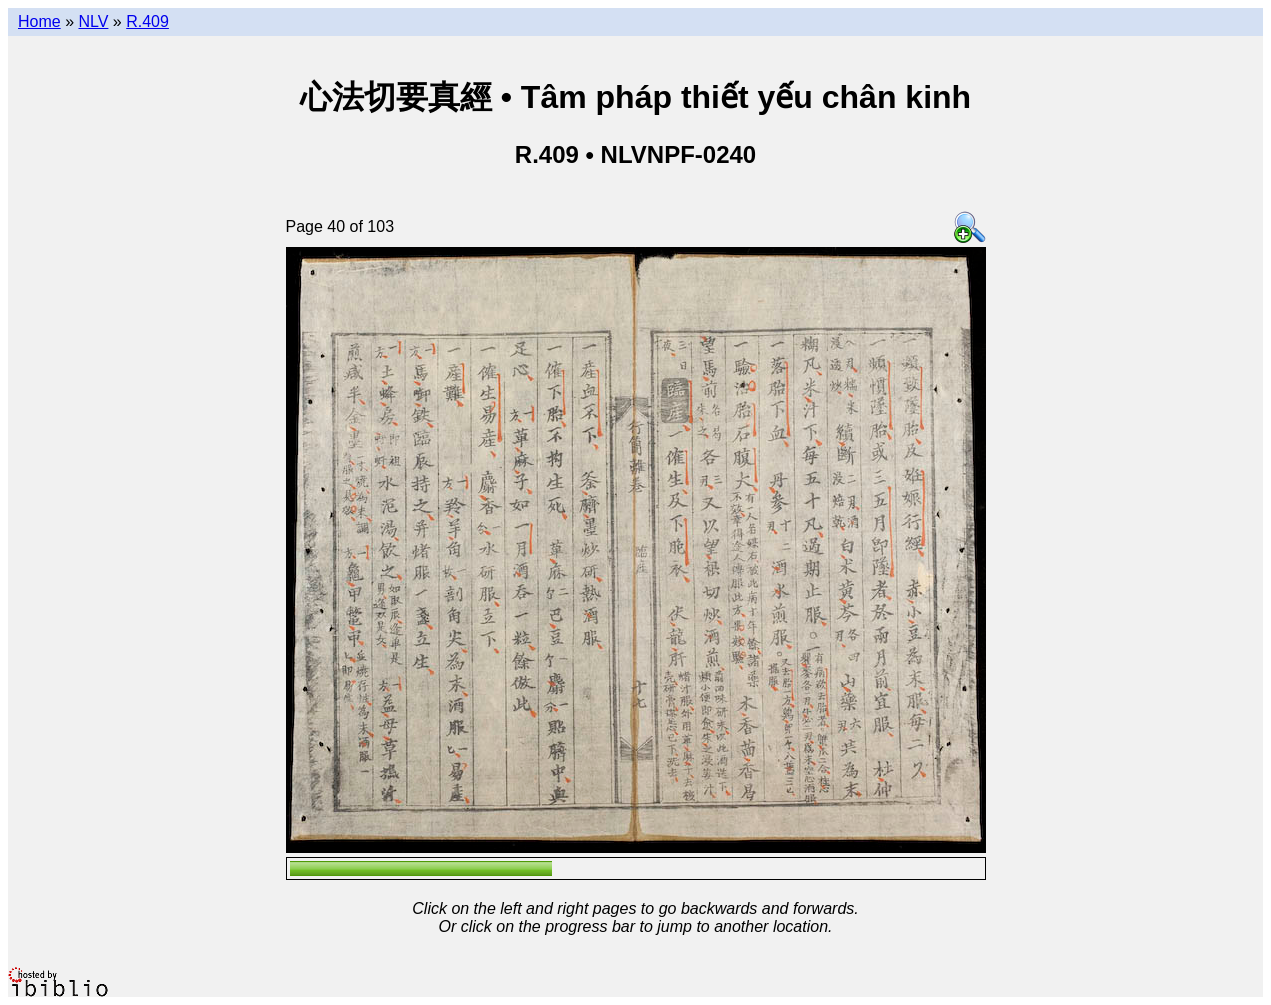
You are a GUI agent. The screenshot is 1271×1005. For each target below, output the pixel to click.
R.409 (147, 21)
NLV (93, 21)
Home (39, 21)
